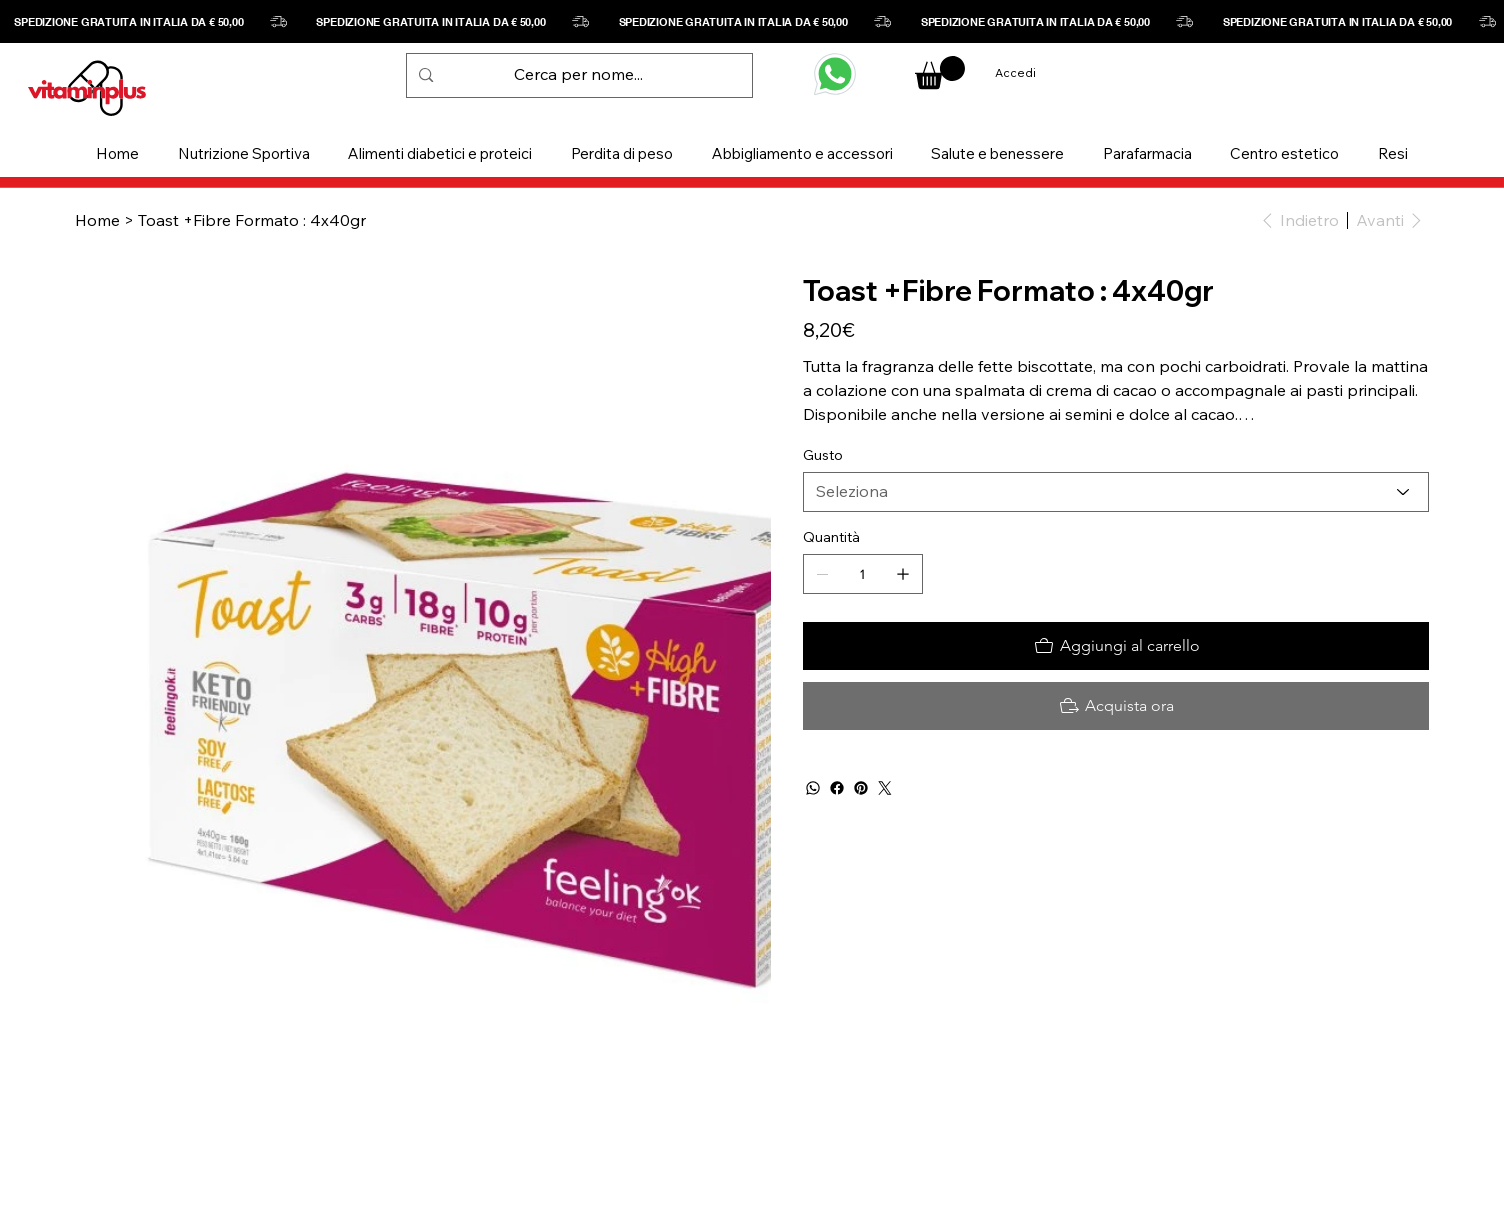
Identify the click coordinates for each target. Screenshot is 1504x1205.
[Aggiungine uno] (903, 574)
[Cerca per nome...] (578, 75)
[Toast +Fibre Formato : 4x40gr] (252, 220)
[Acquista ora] (1116, 706)
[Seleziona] (1116, 492)
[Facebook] (837, 788)
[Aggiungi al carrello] (1116, 646)
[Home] (97, 220)
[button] (244, 153)
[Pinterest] (861, 788)
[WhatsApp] (813, 788)
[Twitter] (885, 788)
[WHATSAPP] (835, 74)
